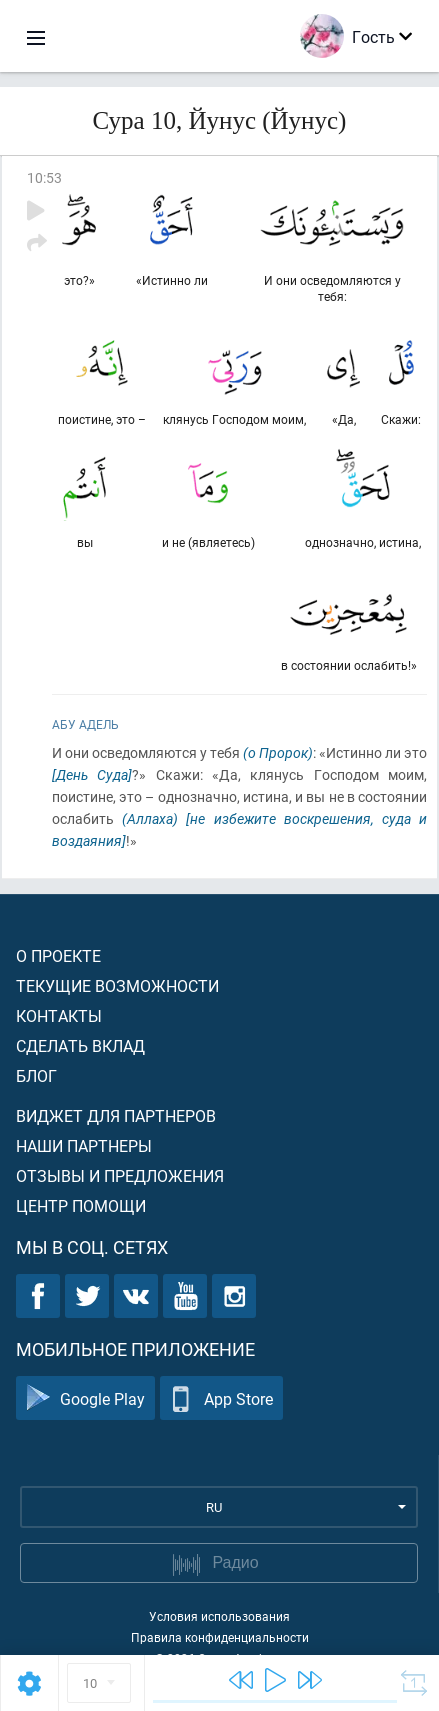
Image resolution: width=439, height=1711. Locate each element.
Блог (36, 1075)
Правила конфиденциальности (220, 1637)
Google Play (85, 1398)
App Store (221, 1398)
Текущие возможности (117, 985)
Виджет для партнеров (116, 1115)
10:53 (44, 177)
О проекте (58, 955)
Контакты (59, 1015)
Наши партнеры (84, 1145)
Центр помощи (81, 1205)
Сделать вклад (80, 1045)
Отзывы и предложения (120, 1175)
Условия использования (219, 1616)
